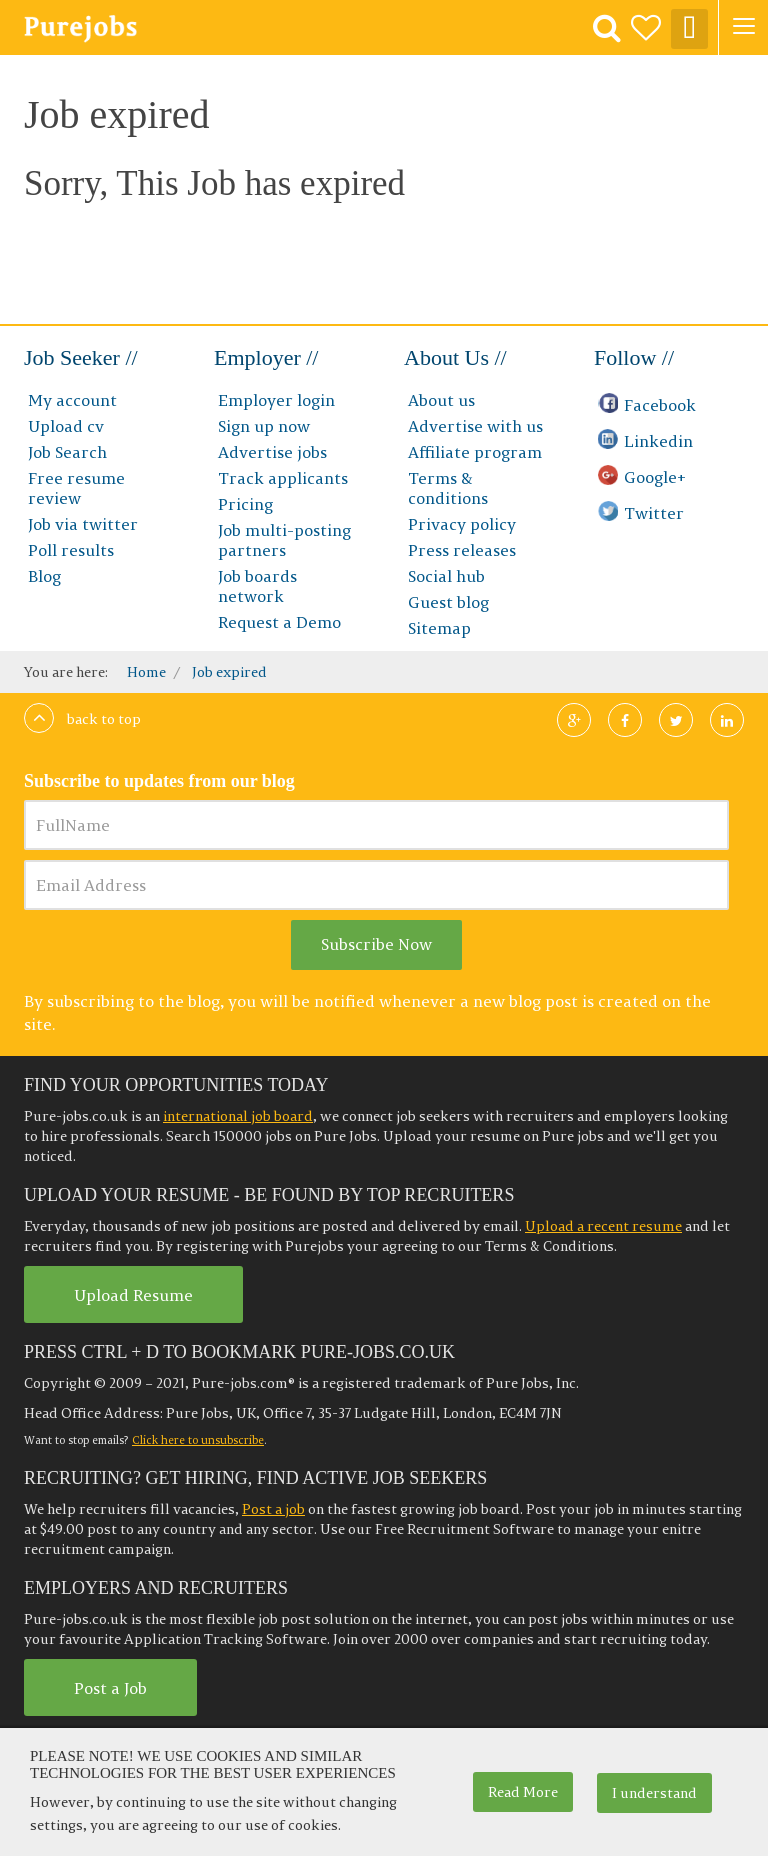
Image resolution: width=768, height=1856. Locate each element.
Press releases (462, 550)
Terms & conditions (448, 488)
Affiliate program (475, 452)
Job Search (67, 452)
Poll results (71, 550)
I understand (654, 1793)
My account (72, 400)
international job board (238, 1116)
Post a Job (110, 1688)
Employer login (276, 400)
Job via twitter (83, 524)
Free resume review (76, 488)
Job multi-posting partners (284, 540)
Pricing (245, 504)
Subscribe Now (376, 944)
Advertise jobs (272, 452)
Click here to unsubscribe (198, 1440)
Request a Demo (279, 622)
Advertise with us (475, 426)
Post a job (273, 1509)
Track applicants (283, 478)
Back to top (82, 719)
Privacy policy (462, 524)
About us (441, 400)
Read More (523, 1792)
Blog (44, 576)
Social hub (446, 576)
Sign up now (264, 426)
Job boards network (257, 586)
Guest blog (448, 602)
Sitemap (439, 628)
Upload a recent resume (603, 1226)
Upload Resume (133, 1295)
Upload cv (66, 426)
